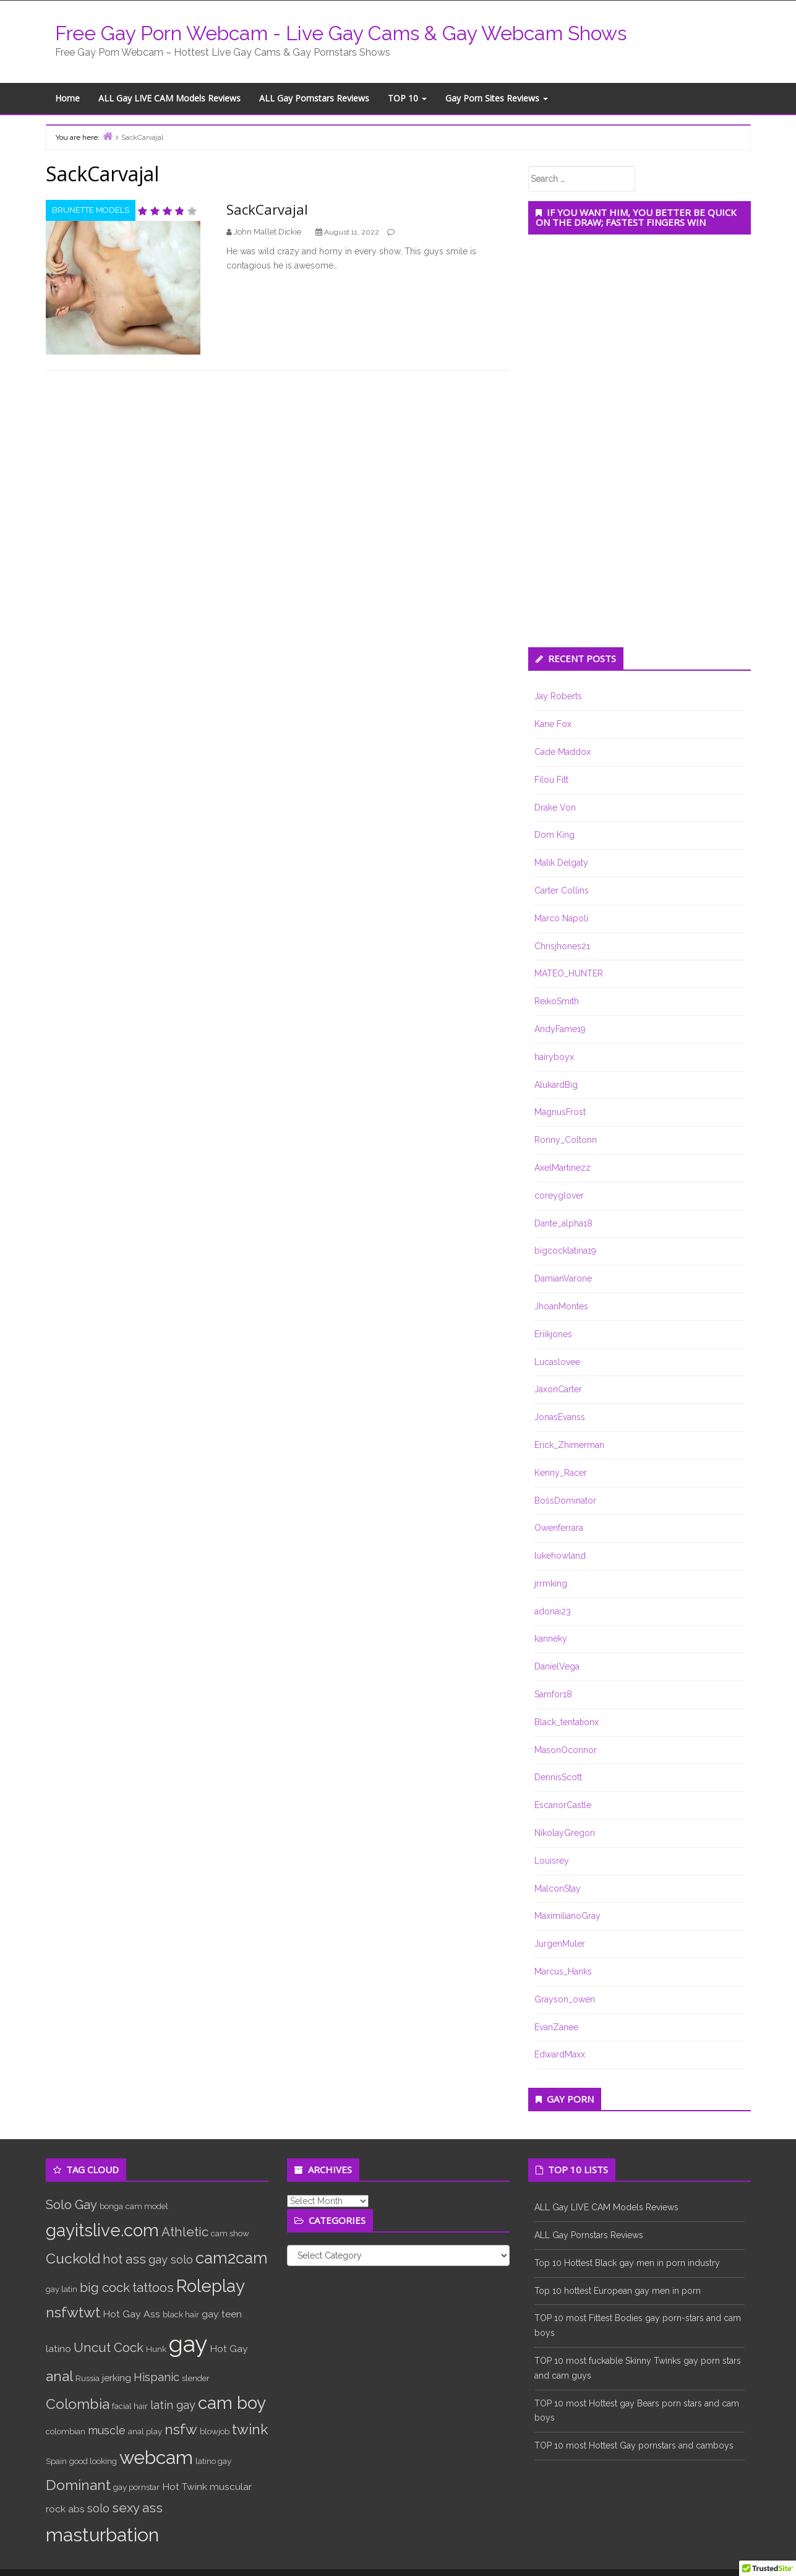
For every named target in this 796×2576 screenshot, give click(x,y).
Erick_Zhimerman (569, 1445)
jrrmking (550, 1583)
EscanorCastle (562, 1805)
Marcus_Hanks (563, 1971)
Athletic (184, 2232)
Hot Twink (184, 2486)
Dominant (78, 2484)
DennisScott (558, 1777)
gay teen (222, 2314)
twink (250, 2429)
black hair (181, 2314)
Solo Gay (71, 2204)
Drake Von (555, 807)
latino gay (213, 2461)
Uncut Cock (108, 2347)
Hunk (156, 2349)
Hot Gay (229, 2348)
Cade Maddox (562, 752)
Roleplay (210, 2286)
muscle (107, 2430)
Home (67, 98)
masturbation (102, 2535)
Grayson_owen (564, 1999)
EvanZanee (556, 2027)
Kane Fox (552, 724)
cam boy (232, 2403)
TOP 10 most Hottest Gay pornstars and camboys (634, 2445)
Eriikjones (553, 1334)
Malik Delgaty (561, 863)
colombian (65, 2431)
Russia (87, 2378)
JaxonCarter (558, 1389)
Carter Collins (561, 890)
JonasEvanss (559, 1417)
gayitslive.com (102, 2230)
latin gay (172, 2404)
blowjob (214, 2431)
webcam (156, 2457)
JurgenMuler (559, 1944)
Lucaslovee (557, 1362)
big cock (105, 2287)
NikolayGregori (564, 1833)
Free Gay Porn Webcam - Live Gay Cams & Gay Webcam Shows (341, 33)
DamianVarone (563, 1278)
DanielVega (557, 1666)
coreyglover (559, 1195)
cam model (147, 2206)
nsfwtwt (73, 2312)
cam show (230, 2233)
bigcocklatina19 (565, 1251)
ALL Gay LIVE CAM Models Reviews (169, 98)
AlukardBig (556, 1085)
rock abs (65, 2509)
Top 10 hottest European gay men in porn (617, 2291)
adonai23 (552, 1611)
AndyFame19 (560, 1029)
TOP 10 (407, 98)
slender (196, 2378)
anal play (145, 2431)
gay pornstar (136, 2487)
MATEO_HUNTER (568, 973)
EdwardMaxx (559, 2054)
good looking (93, 2461)
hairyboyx (554, 1057)
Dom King (554, 835)
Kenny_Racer (560, 1473)
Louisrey (551, 1861)
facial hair (130, 2406)
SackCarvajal (267, 209)
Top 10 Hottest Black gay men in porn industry (627, 2263)
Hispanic (156, 2377)
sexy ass (137, 2508)
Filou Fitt (551, 780)
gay (188, 2344)
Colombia (77, 2403)
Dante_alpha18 (563, 1223)
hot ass (124, 2259)
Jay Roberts (558, 696)
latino (58, 2348)
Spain (56, 2461)
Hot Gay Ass (131, 2314)
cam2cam (231, 2258)
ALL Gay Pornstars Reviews (314, 98)
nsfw (181, 2429)
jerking (116, 2378)
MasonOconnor (565, 1750)
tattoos (153, 2287)
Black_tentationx (566, 1722)
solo (98, 2508)
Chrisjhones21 (562, 946)
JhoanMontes (561, 1306)
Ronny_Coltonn (565, 1140)
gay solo (170, 2259)
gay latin (61, 2289)
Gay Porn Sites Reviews (496, 98)
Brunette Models (90, 210)
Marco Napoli (561, 918)
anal (59, 2375)
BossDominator (565, 1501)
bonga (111, 2206)
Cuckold (73, 2258)
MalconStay (557, 1888)
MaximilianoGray (567, 1916)
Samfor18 (553, 1694)
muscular (231, 2486)
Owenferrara (558, 1528)
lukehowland (560, 1556)
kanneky (550, 1638)
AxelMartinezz (562, 1168)
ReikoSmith (556, 1001)
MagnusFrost (560, 1112)
